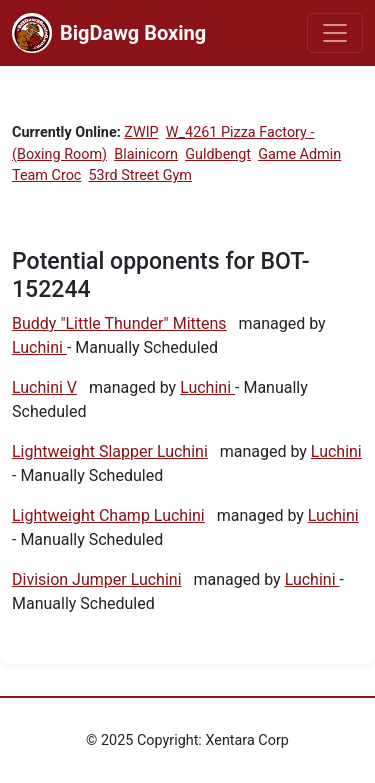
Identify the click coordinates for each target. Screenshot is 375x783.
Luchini (39, 347)
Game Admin (299, 154)
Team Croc (46, 175)
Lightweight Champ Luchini (108, 515)
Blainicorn (146, 154)
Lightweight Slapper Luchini (110, 451)
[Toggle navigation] (335, 33)
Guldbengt (218, 154)
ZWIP (141, 132)
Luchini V (44, 387)
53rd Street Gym (140, 175)
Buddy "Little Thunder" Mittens (119, 323)
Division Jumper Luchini (97, 579)
